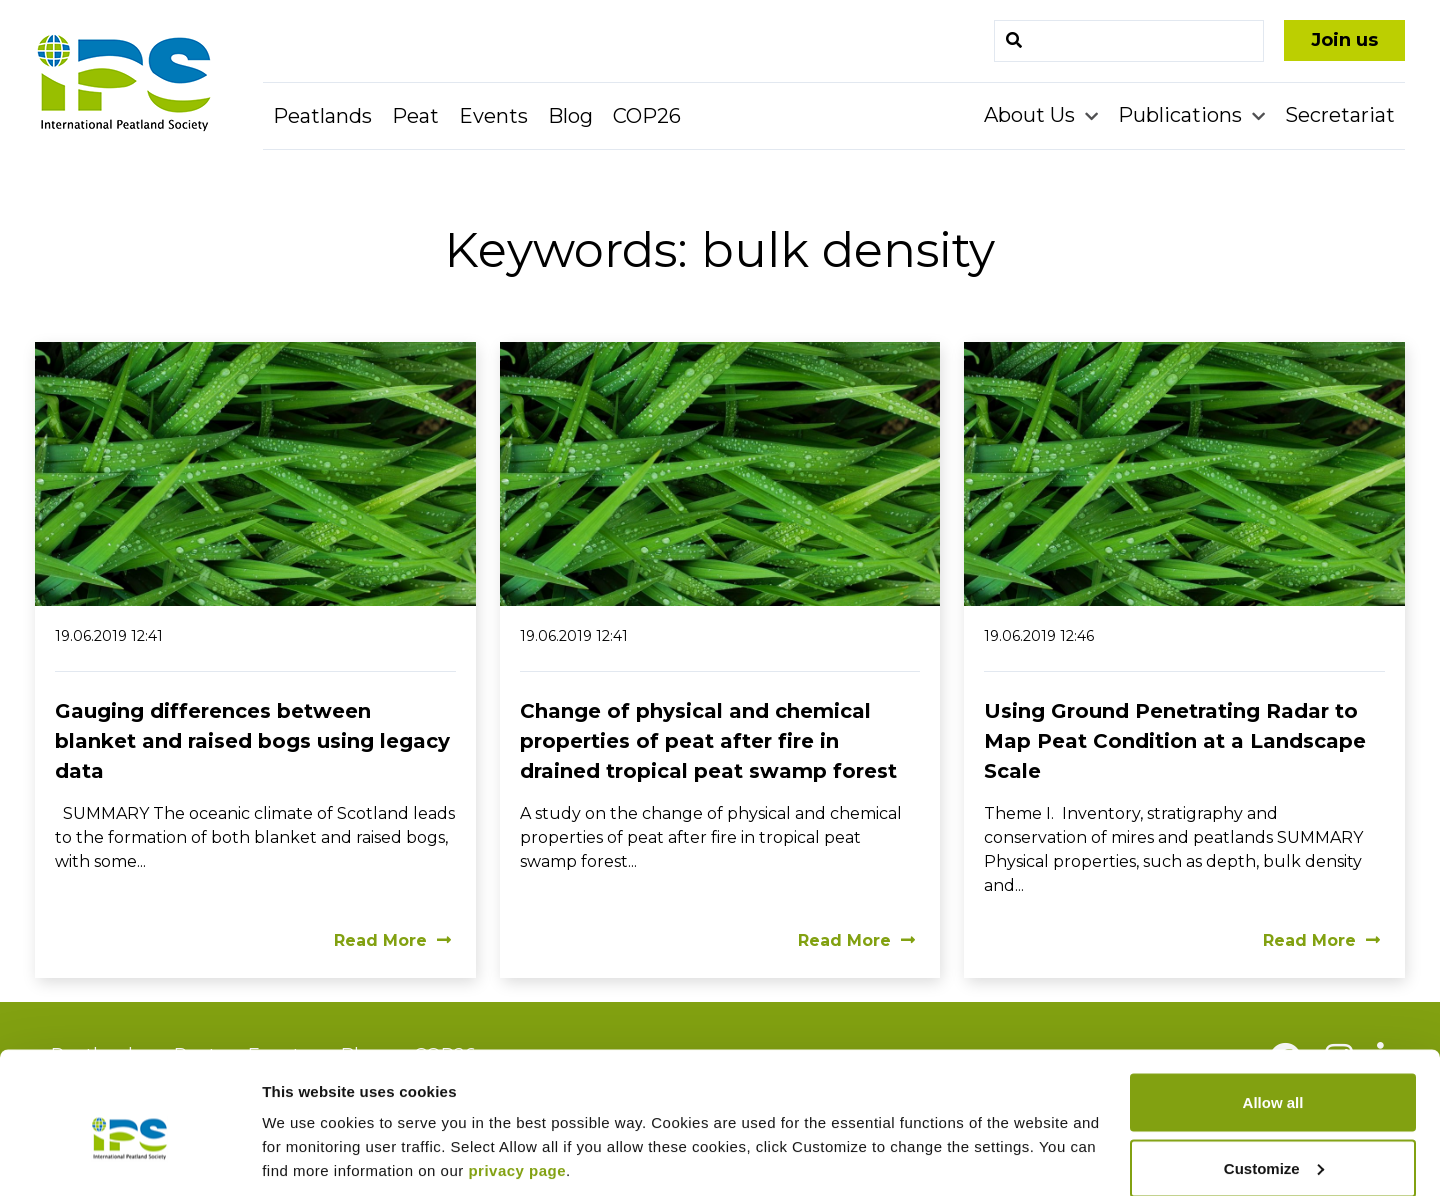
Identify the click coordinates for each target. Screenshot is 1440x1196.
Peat (415, 116)
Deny (1273, 1142)
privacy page (517, 1079)
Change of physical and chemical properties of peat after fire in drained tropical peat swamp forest (708, 741)
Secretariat (1340, 115)
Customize (1274, 1077)
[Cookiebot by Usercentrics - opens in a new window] (129, 1157)
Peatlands (322, 116)
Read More (392, 940)
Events (493, 116)
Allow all (1273, 1011)
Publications (1182, 115)
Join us (1344, 40)
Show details (308, 1134)
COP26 (647, 116)
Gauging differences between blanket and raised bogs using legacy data (252, 741)
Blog (570, 116)
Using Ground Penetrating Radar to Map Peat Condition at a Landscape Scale (1175, 741)
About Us (1032, 115)
